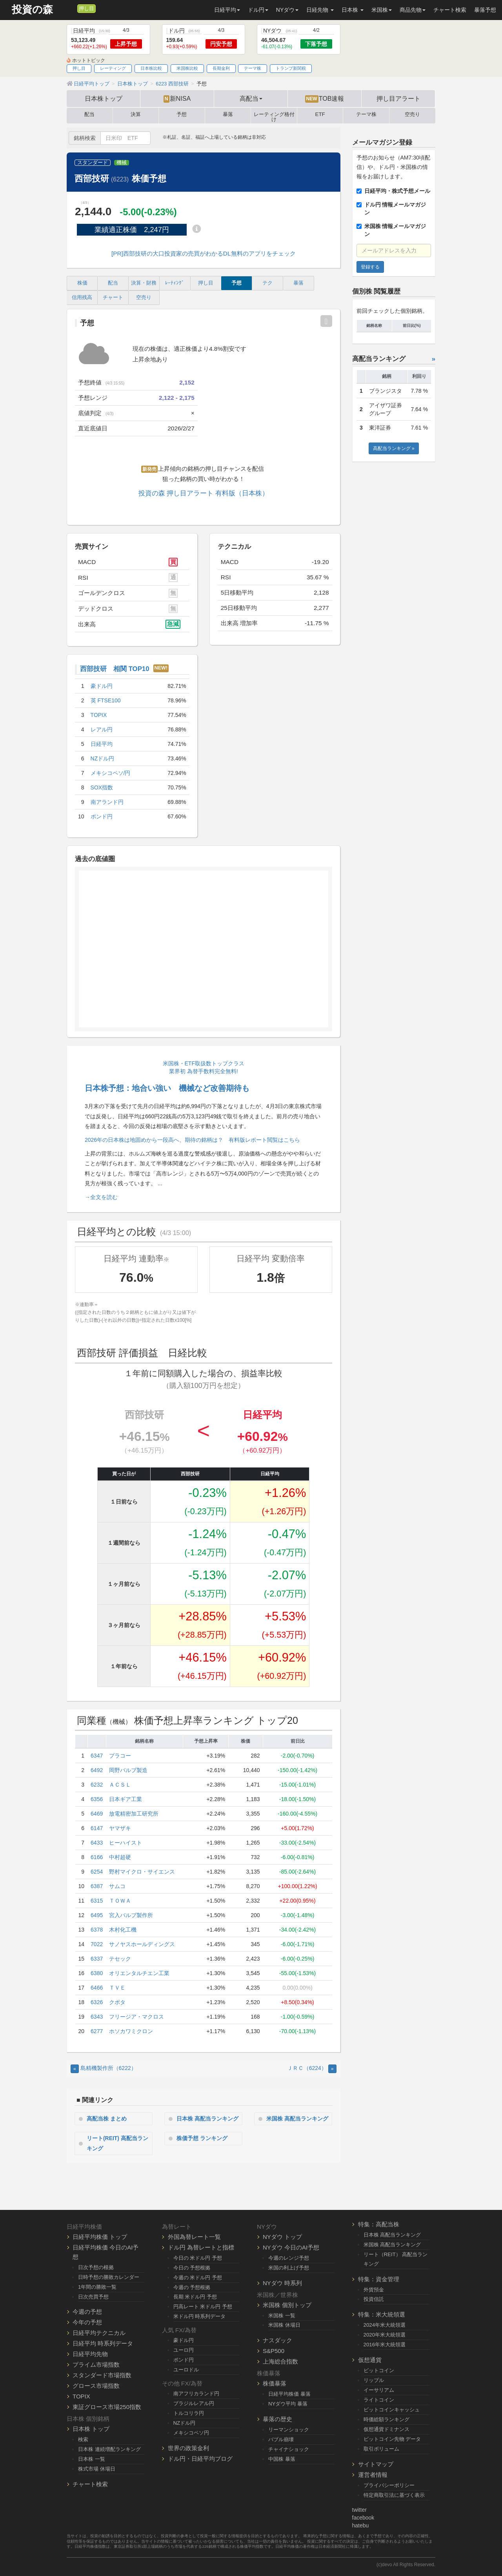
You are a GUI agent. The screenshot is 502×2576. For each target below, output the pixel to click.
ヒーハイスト (125, 1842)
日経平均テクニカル (99, 2332)
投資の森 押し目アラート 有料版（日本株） (203, 493)
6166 (97, 1857)
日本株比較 (151, 68)
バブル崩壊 (281, 2439)
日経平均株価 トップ (100, 2236)
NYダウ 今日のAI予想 (291, 2247)
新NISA (177, 99)
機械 (121, 162)
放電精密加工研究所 (133, 1813)
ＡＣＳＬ (120, 1784)
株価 (82, 283)
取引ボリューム (381, 2449)
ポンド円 (183, 2360)
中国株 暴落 (281, 2459)
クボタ (117, 2002)
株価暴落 (274, 2383)
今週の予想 (87, 2311)
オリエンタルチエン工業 (139, 1973)
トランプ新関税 (291, 68)
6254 (97, 1872)
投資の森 (32, 9)
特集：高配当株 (378, 2224)
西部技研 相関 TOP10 (114, 669)
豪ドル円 (183, 2340)
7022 (97, 1944)
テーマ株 (252, 68)
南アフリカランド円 (196, 2393)
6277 (97, 2031)
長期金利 (221, 68)
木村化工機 (122, 1930)
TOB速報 (324, 99)
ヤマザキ (120, 1828)
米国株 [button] (381, 10)
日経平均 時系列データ (103, 2343)
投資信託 (374, 2299)
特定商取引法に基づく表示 (394, 2495)
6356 (97, 1799)
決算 (136, 114)
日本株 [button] (353, 10)
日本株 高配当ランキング (207, 2118)
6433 (97, 1842)
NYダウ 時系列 (282, 2283)
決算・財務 (143, 283)
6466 (97, 1988)
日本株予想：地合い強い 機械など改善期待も (167, 1088)
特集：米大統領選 (381, 2314)
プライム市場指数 (96, 2364)
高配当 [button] (251, 98)
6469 (97, 1813)
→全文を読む (101, 1197)
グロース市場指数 (96, 2385)
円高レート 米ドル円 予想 (202, 2306)
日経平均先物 (90, 2354)
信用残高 (82, 297)
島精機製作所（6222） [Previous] (103, 2068)
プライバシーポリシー (389, 2485)
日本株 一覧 (91, 2459)
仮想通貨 (370, 2359)
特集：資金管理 (378, 2279)
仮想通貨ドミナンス (386, 2429)
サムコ (117, 1886)
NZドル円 (184, 2423)
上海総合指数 (280, 2361)
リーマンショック (288, 2430)
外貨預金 (374, 2290)
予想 (181, 114)
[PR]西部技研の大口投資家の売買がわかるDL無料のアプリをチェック (203, 253)
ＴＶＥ (117, 1988)
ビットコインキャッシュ (392, 2410)
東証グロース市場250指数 (107, 2407)
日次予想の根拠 (96, 2267)
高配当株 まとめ (107, 2118)
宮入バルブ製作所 (131, 1915)
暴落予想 (485, 10)
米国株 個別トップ (287, 2305)
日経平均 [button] (227, 10)
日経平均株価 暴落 (289, 2394)
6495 (97, 1915)
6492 (97, 1770)
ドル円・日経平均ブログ (200, 2458)
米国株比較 (187, 68)
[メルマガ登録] (70, 8)
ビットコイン (379, 2370)
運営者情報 (372, 2474)
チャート (113, 297)
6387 (97, 1886)
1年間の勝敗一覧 (97, 2287)
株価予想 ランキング (201, 2138)
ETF (320, 114)
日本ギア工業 (125, 1799)
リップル (374, 2380)
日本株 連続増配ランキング (109, 2449)
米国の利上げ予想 (288, 2268)
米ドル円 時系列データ (199, 2316)
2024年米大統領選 (385, 2325)
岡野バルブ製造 (128, 1770)
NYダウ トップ (282, 2236)
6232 (97, 1784)
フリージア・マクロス (136, 2017)
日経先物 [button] (320, 10)
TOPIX (81, 2396)
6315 (97, 1901)
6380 (97, 1973)
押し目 (86, 8)
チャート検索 (449, 10)
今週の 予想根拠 (192, 2287)
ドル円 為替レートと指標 (201, 2247)
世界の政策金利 (188, 2448)
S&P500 (273, 2350)
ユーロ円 (183, 2350)
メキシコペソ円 (191, 2433)
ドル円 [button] (258, 10)
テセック (120, 1959)
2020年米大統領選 (385, 2335)
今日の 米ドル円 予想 (197, 2258)
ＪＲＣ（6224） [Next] (311, 2068)
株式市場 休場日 (96, 2469)
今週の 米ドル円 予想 (197, 2277)
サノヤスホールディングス (142, 1944)
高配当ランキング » (394, 448)
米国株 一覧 (281, 2315)
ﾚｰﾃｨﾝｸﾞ (174, 283)
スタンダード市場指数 (102, 2375)
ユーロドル (186, 2370)
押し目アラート (398, 98)
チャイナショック (288, 2449)
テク (267, 283)
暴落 (228, 114)
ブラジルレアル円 (193, 2403)
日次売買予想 (93, 2297)
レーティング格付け (274, 116)
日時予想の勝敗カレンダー (108, 2277)
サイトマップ (375, 2464)
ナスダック (277, 2340)
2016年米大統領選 (385, 2344)
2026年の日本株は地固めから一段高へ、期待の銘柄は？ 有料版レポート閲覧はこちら (192, 1140)
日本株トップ (103, 98)
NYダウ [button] (287, 10)
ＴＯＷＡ (120, 1901)
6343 (97, 2017)
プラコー (120, 1755)
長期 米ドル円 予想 (195, 2297)
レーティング (113, 68)
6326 (97, 2002)
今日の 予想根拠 (192, 2268)
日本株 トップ (91, 2428)
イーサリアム (379, 2390)
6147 (97, 1828)
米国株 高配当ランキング (297, 2118)
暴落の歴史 (277, 2419)
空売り (412, 114)
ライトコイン (379, 2400)
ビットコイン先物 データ (392, 2439)
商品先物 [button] (413, 10)
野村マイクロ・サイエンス (142, 1872)
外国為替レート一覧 (194, 2236)
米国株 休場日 (284, 2325)
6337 (97, 1959)
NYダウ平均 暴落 (287, 2404)
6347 (97, 1755)
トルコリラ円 (188, 2413)
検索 (83, 2439)
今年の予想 (87, 2322)
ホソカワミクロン (131, 2031)
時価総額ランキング (386, 2419)
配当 (89, 114)
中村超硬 (120, 1857)
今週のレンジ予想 (288, 2258)
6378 (97, 1930)
